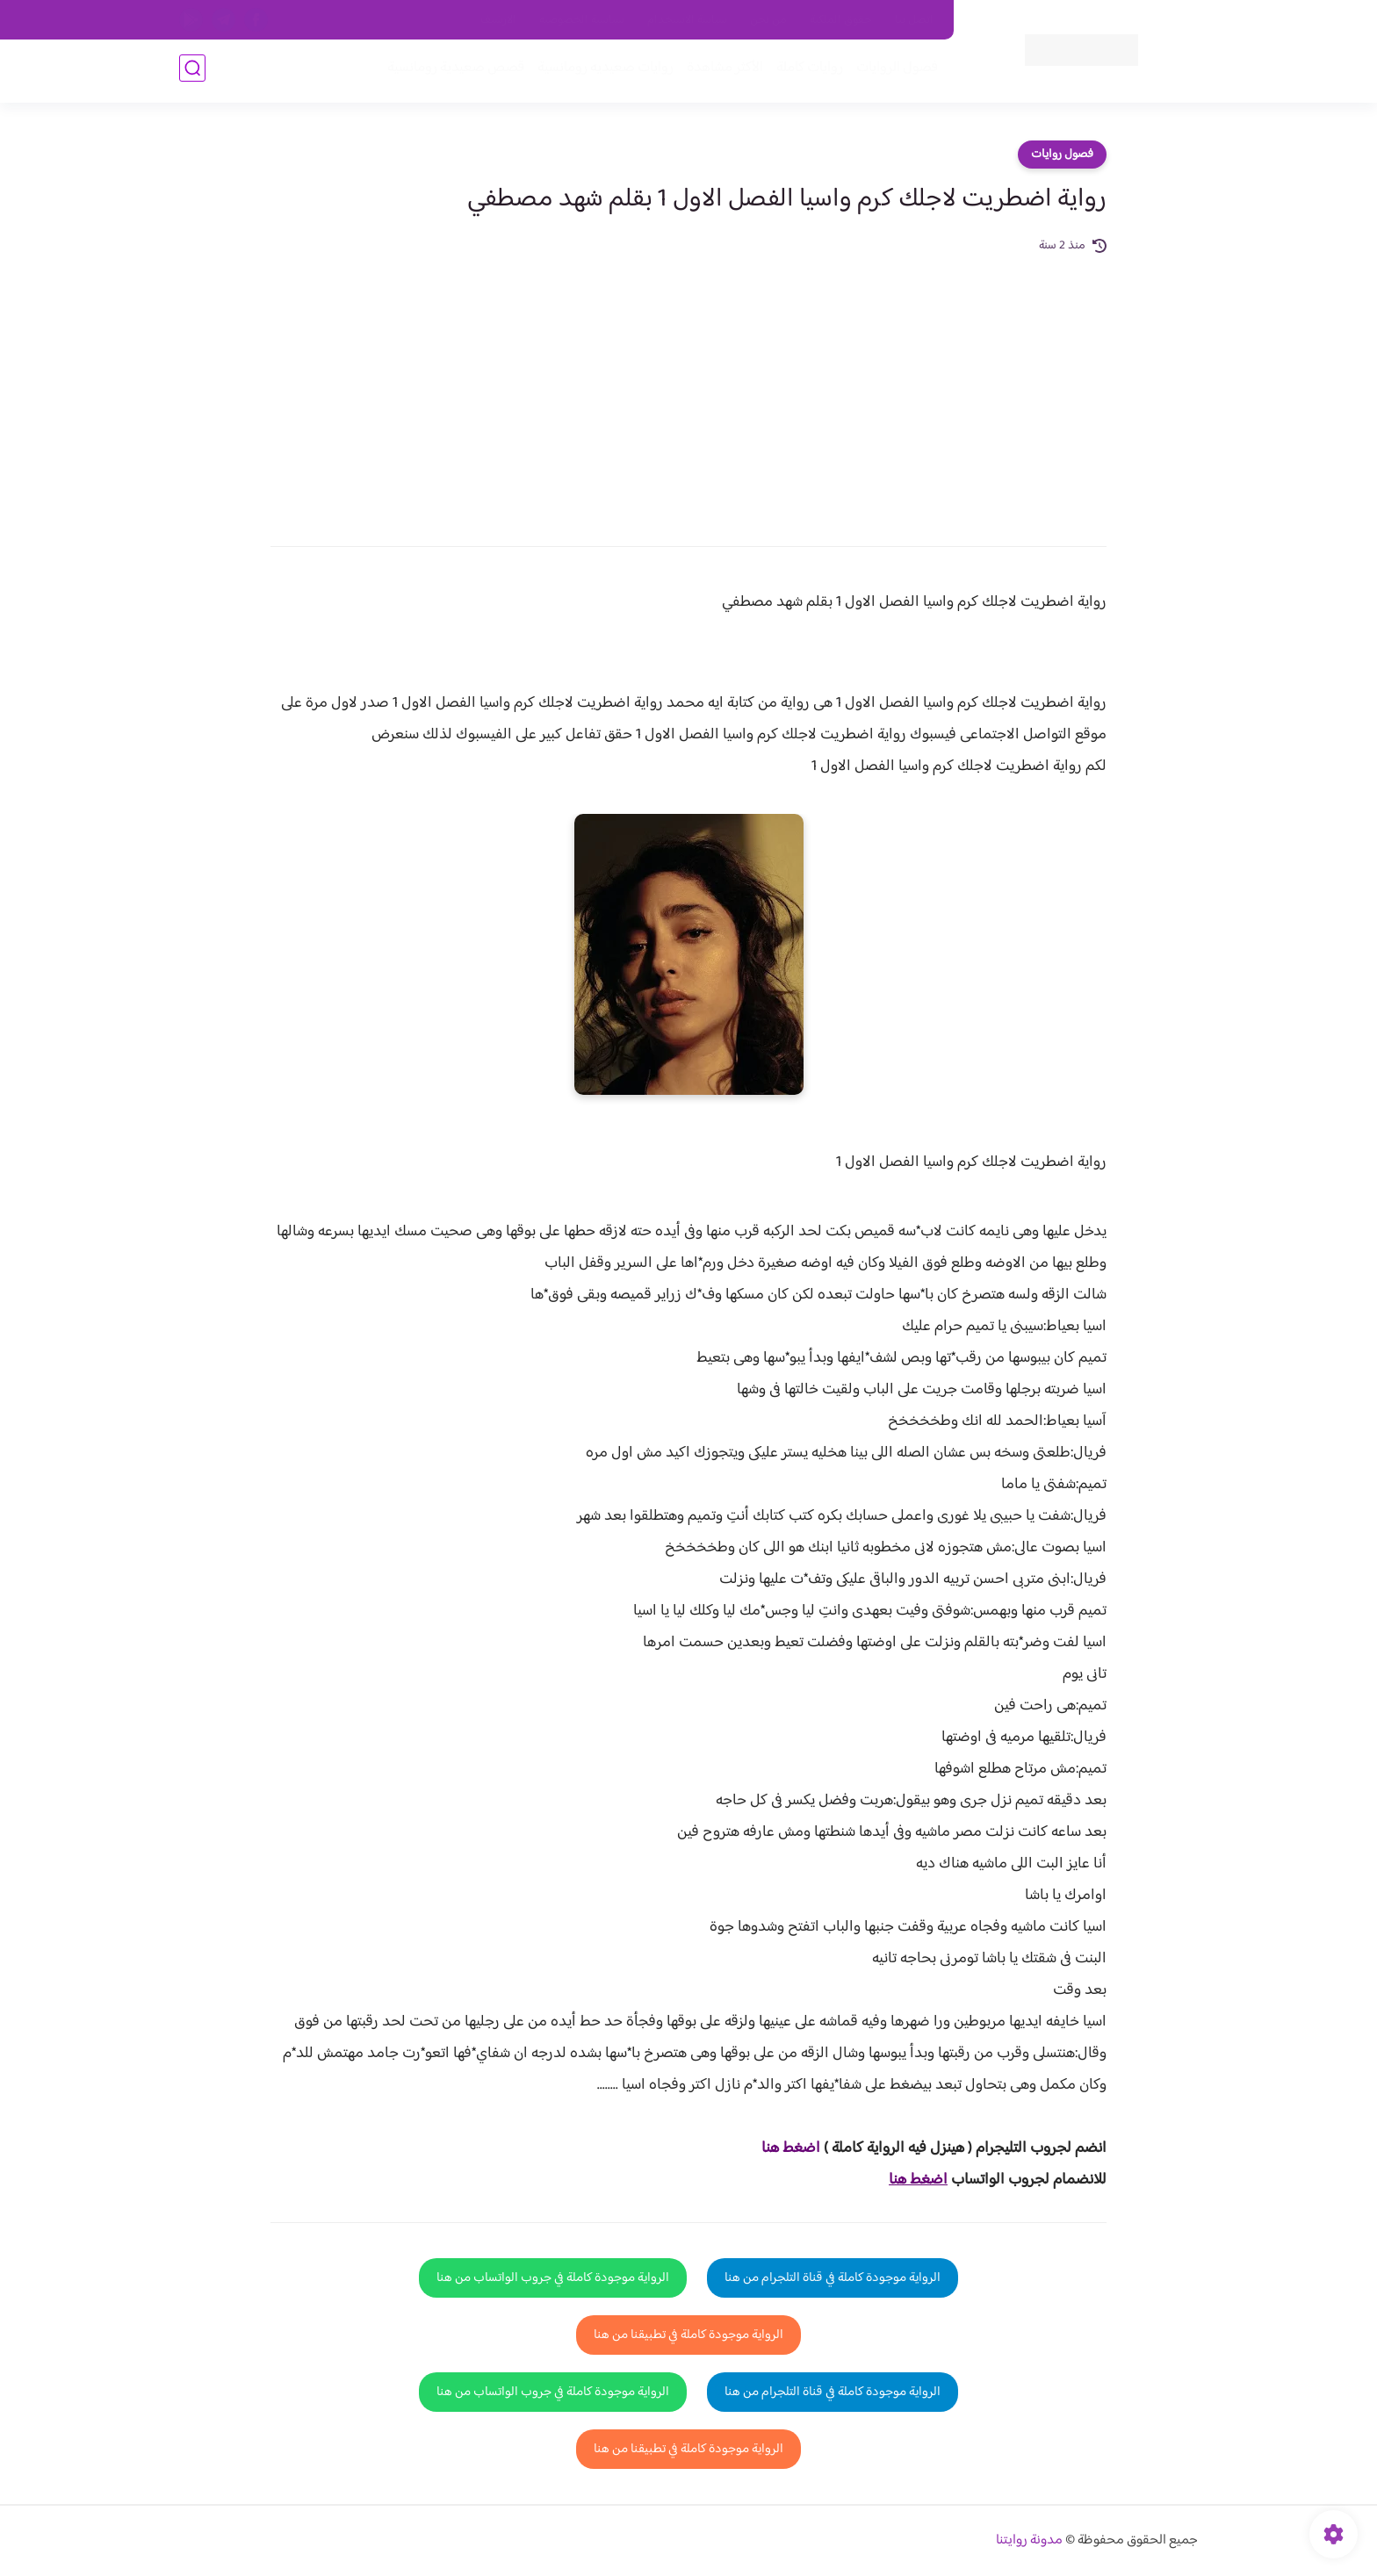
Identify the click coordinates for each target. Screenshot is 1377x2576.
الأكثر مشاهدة (721, 71)
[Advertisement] (688, 388)
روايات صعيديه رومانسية (602, 71)
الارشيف (498, 20)
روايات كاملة (806, 71)
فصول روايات (1062, 154)
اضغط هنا (790, 2148)
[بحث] (192, 71)
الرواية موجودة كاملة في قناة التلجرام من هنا (833, 2278)
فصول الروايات (893, 71)
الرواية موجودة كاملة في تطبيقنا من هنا (688, 2335)
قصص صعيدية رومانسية (452, 71)
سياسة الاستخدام (687, 20)
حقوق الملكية (841, 20)
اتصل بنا (914, 20)
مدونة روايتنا (1029, 2540)
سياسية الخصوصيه (581, 20)
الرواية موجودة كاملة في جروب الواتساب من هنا (552, 2278)
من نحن (768, 20)
